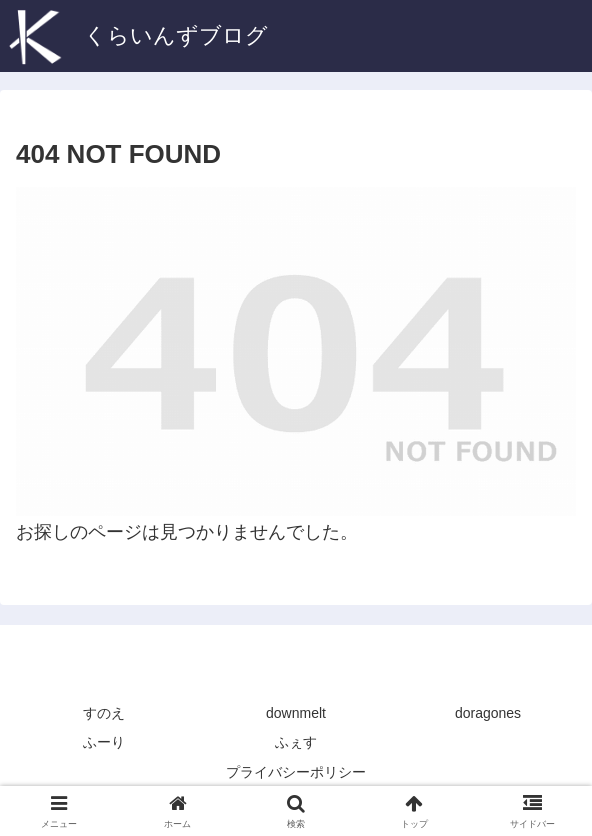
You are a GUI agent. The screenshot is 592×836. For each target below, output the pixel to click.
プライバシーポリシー (296, 772)
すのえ (104, 713)
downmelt (296, 713)
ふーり (104, 742)
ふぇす (296, 742)
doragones (488, 713)
